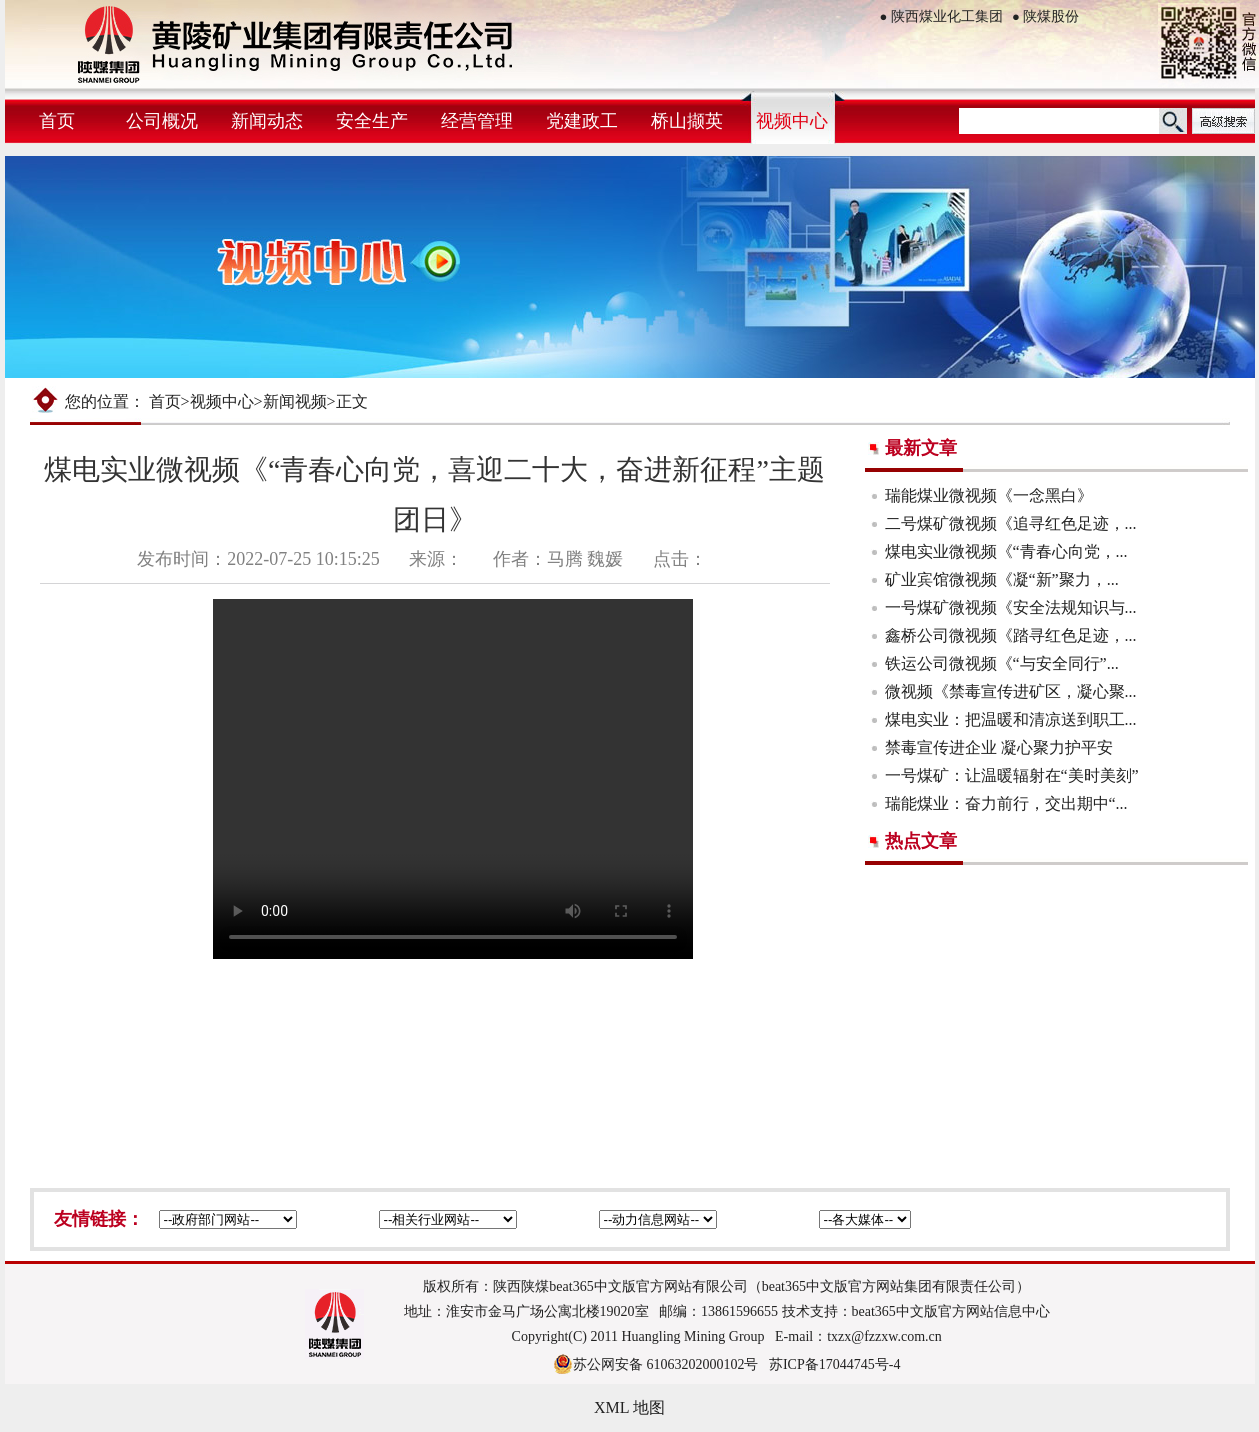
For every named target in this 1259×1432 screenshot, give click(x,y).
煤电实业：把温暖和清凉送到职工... (1011, 719)
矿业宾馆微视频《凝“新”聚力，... (1002, 579)
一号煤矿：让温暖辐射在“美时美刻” (1012, 775)
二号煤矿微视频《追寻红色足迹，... (1011, 523)
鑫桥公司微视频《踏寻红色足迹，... (1011, 635)
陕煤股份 (1045, 16)
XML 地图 (629, 1407)
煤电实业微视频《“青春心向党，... (1006, 551)
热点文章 (921, 841)
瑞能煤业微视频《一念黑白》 (989, 495)
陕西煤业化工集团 (941, 16)
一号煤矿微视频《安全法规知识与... (1011, 607)
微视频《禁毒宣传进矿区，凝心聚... (1011, 691)
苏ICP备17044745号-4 (834, 1364)
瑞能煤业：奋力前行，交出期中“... (1006, 803)
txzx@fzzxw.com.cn (884, 1336)
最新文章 (921, 448)
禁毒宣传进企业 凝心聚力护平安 (999, 747)
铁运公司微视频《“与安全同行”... (1002, 663)
